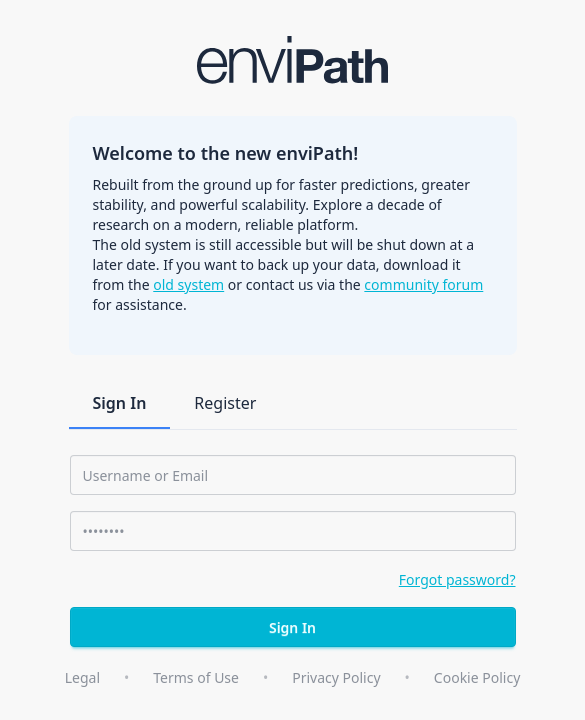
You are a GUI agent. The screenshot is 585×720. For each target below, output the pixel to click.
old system (188, 284)
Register (225, 403)
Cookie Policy (477, 677)
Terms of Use (196, 677)
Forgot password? (457, 579)
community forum (423, 284)
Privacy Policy (336, 677)
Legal (82, 677)
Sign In (120, 403)
